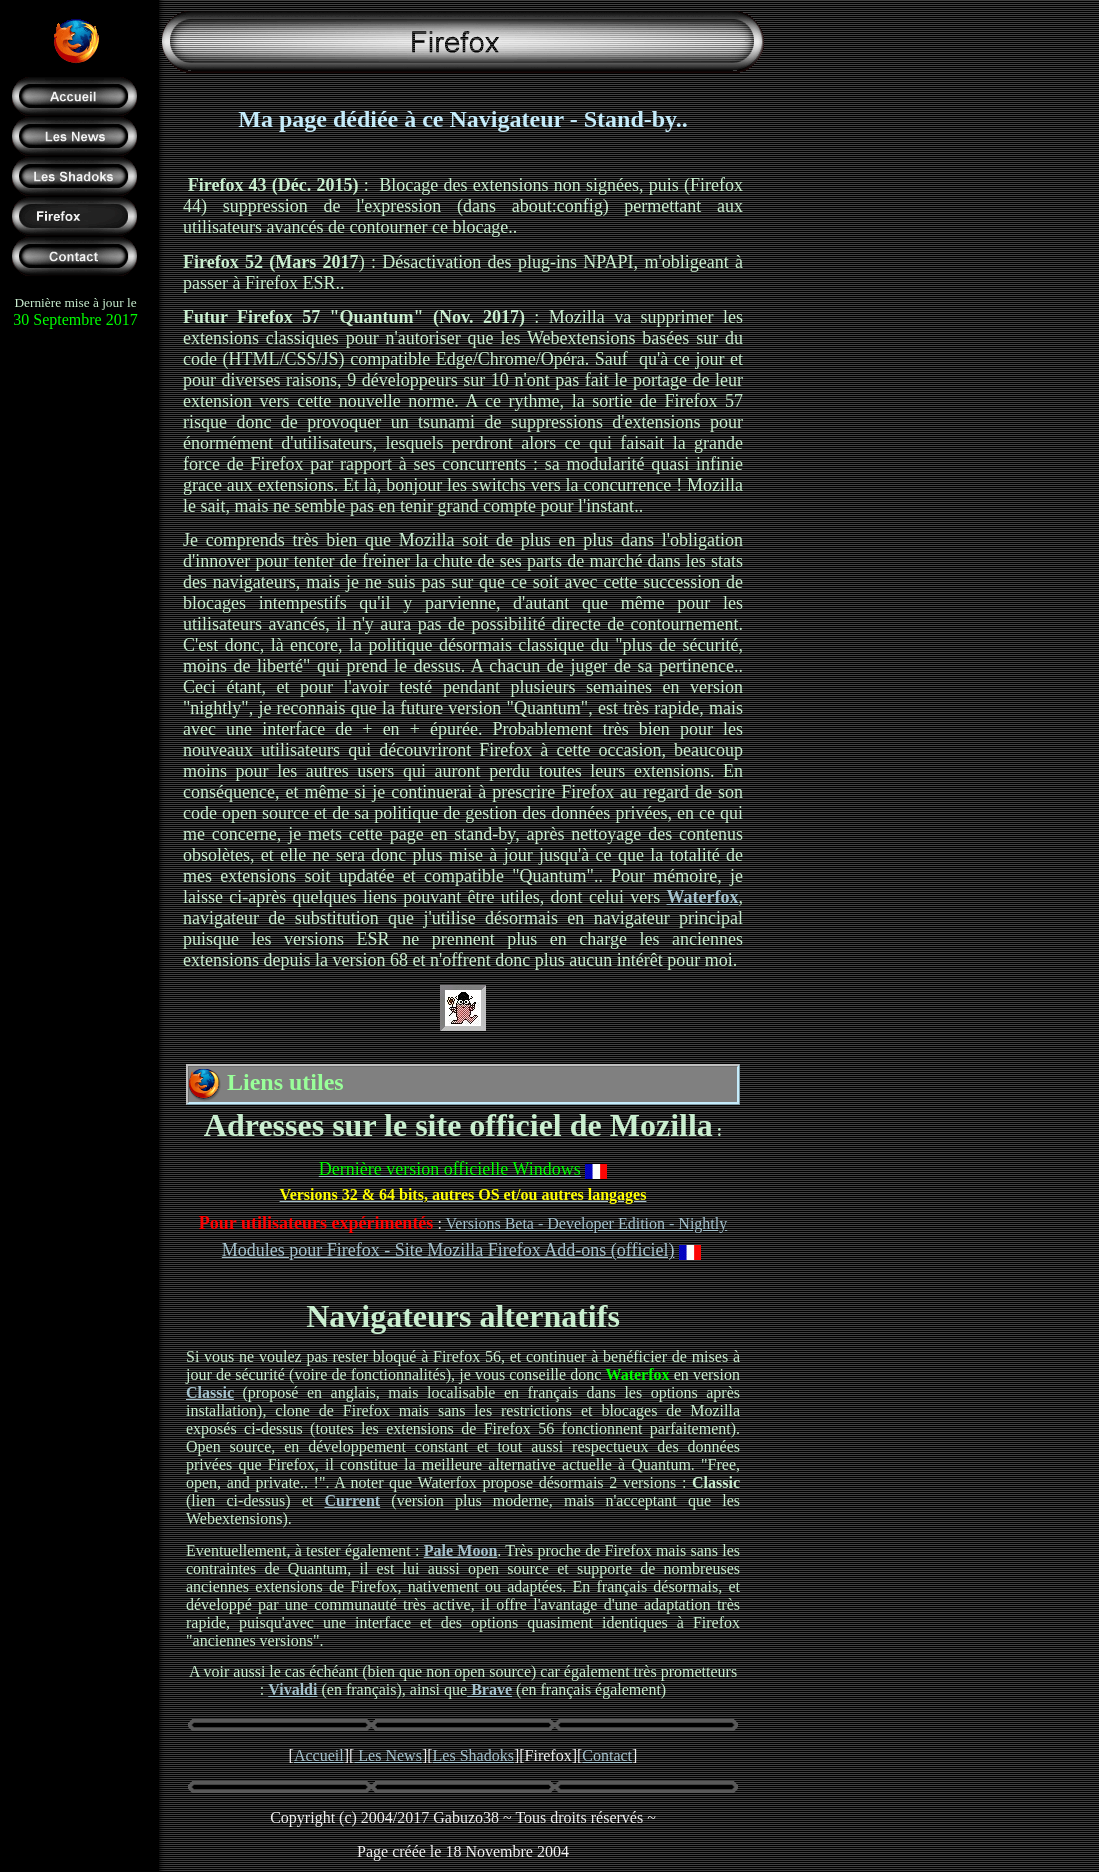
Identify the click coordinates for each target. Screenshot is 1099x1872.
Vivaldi (292, 1689)
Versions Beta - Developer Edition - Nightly (587, 1223)
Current (352, 1500)
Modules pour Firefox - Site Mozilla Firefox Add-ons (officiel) (448, 1250)
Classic (210, 1392)
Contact (607, 1755)
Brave (489, 1689)
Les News (388, 1755)
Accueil (319, 1755)
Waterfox (703, 897)
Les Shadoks (473, 1755)
